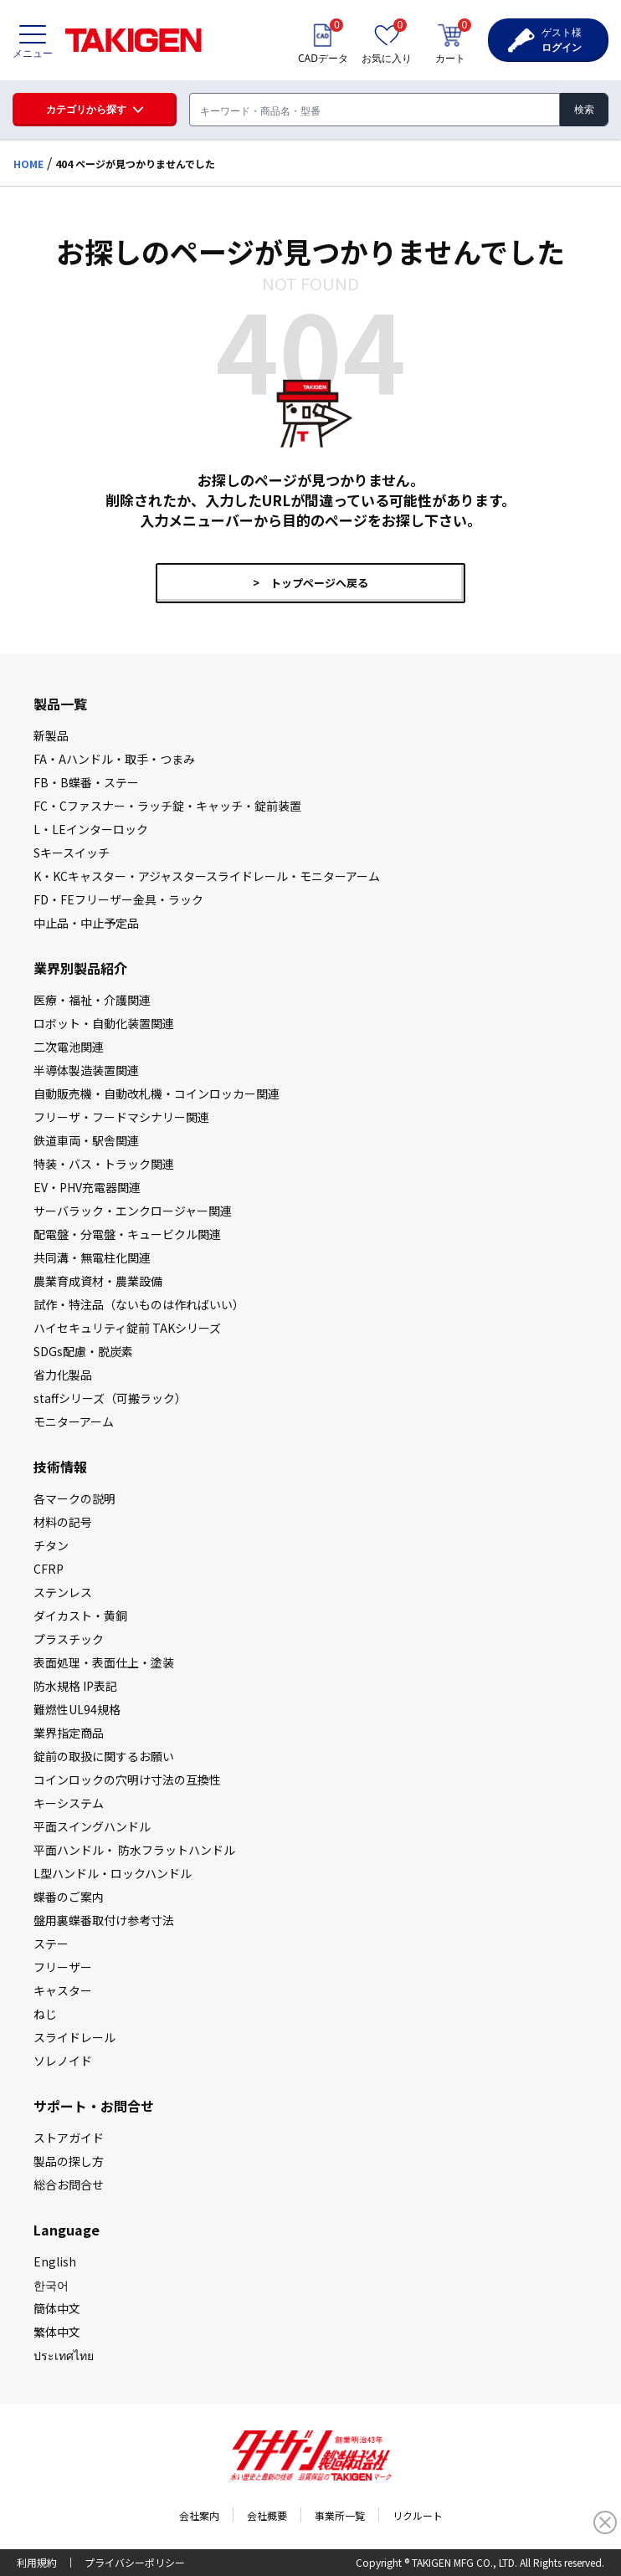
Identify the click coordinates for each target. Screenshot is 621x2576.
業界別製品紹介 (80, 968)
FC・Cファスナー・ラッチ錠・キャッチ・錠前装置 (167, 805)
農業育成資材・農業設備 (97, 1281)
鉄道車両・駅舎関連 (86, 1140)
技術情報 (60, 1467)
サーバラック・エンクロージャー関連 (132, 1210)
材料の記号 (62, 1521)
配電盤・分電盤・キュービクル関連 (127, 1234)
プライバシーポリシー (135, 2562)
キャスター (62, 1990)
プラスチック (68, 1639)
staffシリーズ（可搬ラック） (110, 1398)
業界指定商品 (68, 1732)
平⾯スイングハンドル (92, 1826)
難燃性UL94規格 (77, 1709)
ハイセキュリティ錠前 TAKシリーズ (127, 1327)
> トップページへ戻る (310, 583)
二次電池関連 (68, 1046)
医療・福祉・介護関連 (92, 999)
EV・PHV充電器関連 (87, 1187)
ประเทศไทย (63, 2355)
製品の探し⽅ (68, 2161)
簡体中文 (56, 2308)
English (54, 2261)
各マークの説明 (74, 1498)
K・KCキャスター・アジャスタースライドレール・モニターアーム (206, 876)
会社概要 (267, 2515)
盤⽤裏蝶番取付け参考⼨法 (103, 1920)
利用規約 (37, 2562)
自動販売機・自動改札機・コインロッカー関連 (156, 1093)
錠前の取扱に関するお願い (103, 1756)
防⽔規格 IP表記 (75, 1685)
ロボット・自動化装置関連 (103, 1023)
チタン (51, 1545)
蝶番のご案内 (68, 1896)
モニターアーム (73, 1421)
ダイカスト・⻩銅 (80, 1615)
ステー (51, 1943)
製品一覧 (60, 704)
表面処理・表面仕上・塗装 (103, 1662)
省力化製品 (62, 1374)
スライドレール (74, 2037)
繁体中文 (56, 2331)
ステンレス (62, 1592)
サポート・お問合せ (93, 2106)
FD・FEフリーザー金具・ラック (118, 899)
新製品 (51, 735)
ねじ (45, 2013)
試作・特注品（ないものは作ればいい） (138, 1304)
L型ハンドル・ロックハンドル (112, 1873)
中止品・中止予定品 (86, 922)
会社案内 (199, 2515)
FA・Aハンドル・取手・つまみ (114, 758)
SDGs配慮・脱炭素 (83, 1351)
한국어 (51, 2284)
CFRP (48, 1568)
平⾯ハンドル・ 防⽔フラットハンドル (134, 1849)
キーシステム (68, 1803)
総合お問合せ (68, 2184)
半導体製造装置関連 (86, 1070)
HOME (28, 163)
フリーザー (62, 1967)
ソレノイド (62, 2060)
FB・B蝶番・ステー (86, 782)
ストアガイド (68, 2137)
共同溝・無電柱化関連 (92, 1257)
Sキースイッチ (71, 852)
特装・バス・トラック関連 (103, 1163)
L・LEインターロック (90, 829)
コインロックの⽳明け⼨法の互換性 (127, 1779)
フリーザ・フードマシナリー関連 (121, 1117)
